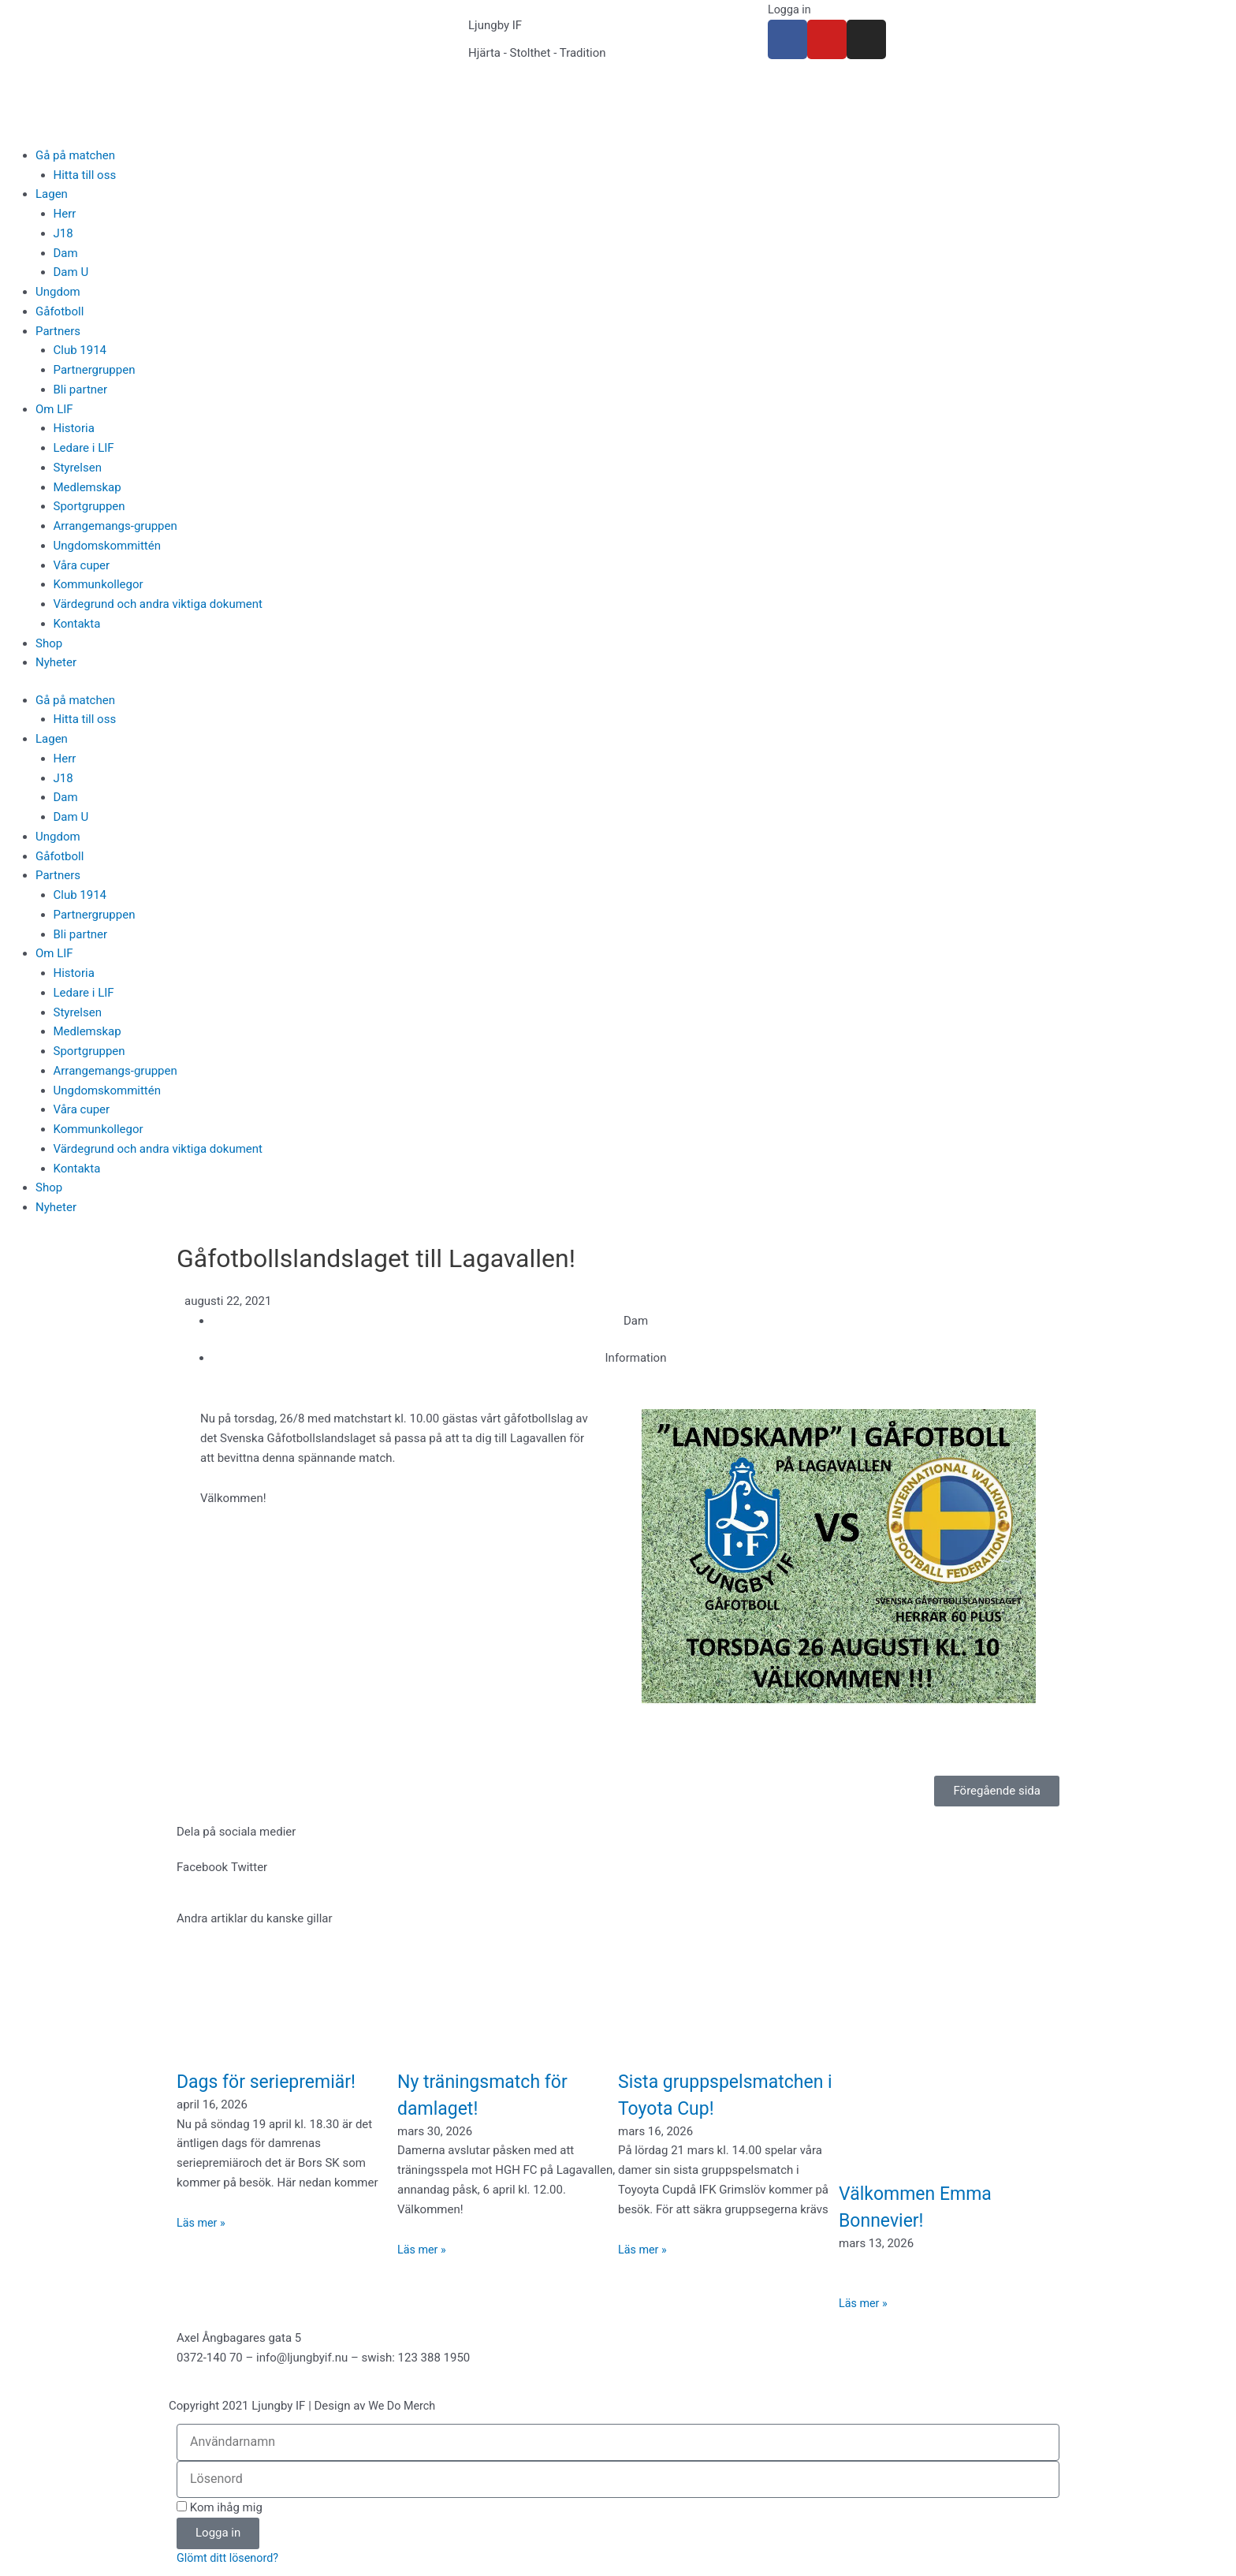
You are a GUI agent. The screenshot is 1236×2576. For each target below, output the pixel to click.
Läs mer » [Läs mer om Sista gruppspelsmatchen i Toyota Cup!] (643, 2275)
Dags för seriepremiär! (278, 2081)
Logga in (790, 9)
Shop (48, 643)
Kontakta (77, 624)
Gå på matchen (75, 155)
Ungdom (57, 292)
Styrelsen (78, 467)
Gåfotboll (59, 311)
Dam (66, 253)
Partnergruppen (95, 370)
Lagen (51, 194)
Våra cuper (82, 565)
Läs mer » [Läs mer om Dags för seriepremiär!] (202, 2223)
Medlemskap (87, 487)
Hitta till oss (85, 175)
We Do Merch (403, 2406)
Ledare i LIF (84, 448)
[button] (202, 1867)
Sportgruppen (89, 506)
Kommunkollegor (98, 584)
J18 (63, 233)
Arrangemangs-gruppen (115, 526)
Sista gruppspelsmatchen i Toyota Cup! (714, 2107)
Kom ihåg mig (219, 2507)
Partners (57, 331)
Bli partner (81, 389)
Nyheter (55, 662)
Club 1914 (80, 350)
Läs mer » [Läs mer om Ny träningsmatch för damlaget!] (423, 2249)
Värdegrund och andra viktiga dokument (158, 604)
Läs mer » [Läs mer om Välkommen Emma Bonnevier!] (864, 2303)
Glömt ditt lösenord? (230, 2559)
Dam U (71, 272)
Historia (74, 428)
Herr (65, 214)
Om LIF (54, 409)
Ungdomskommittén (108, 546)
